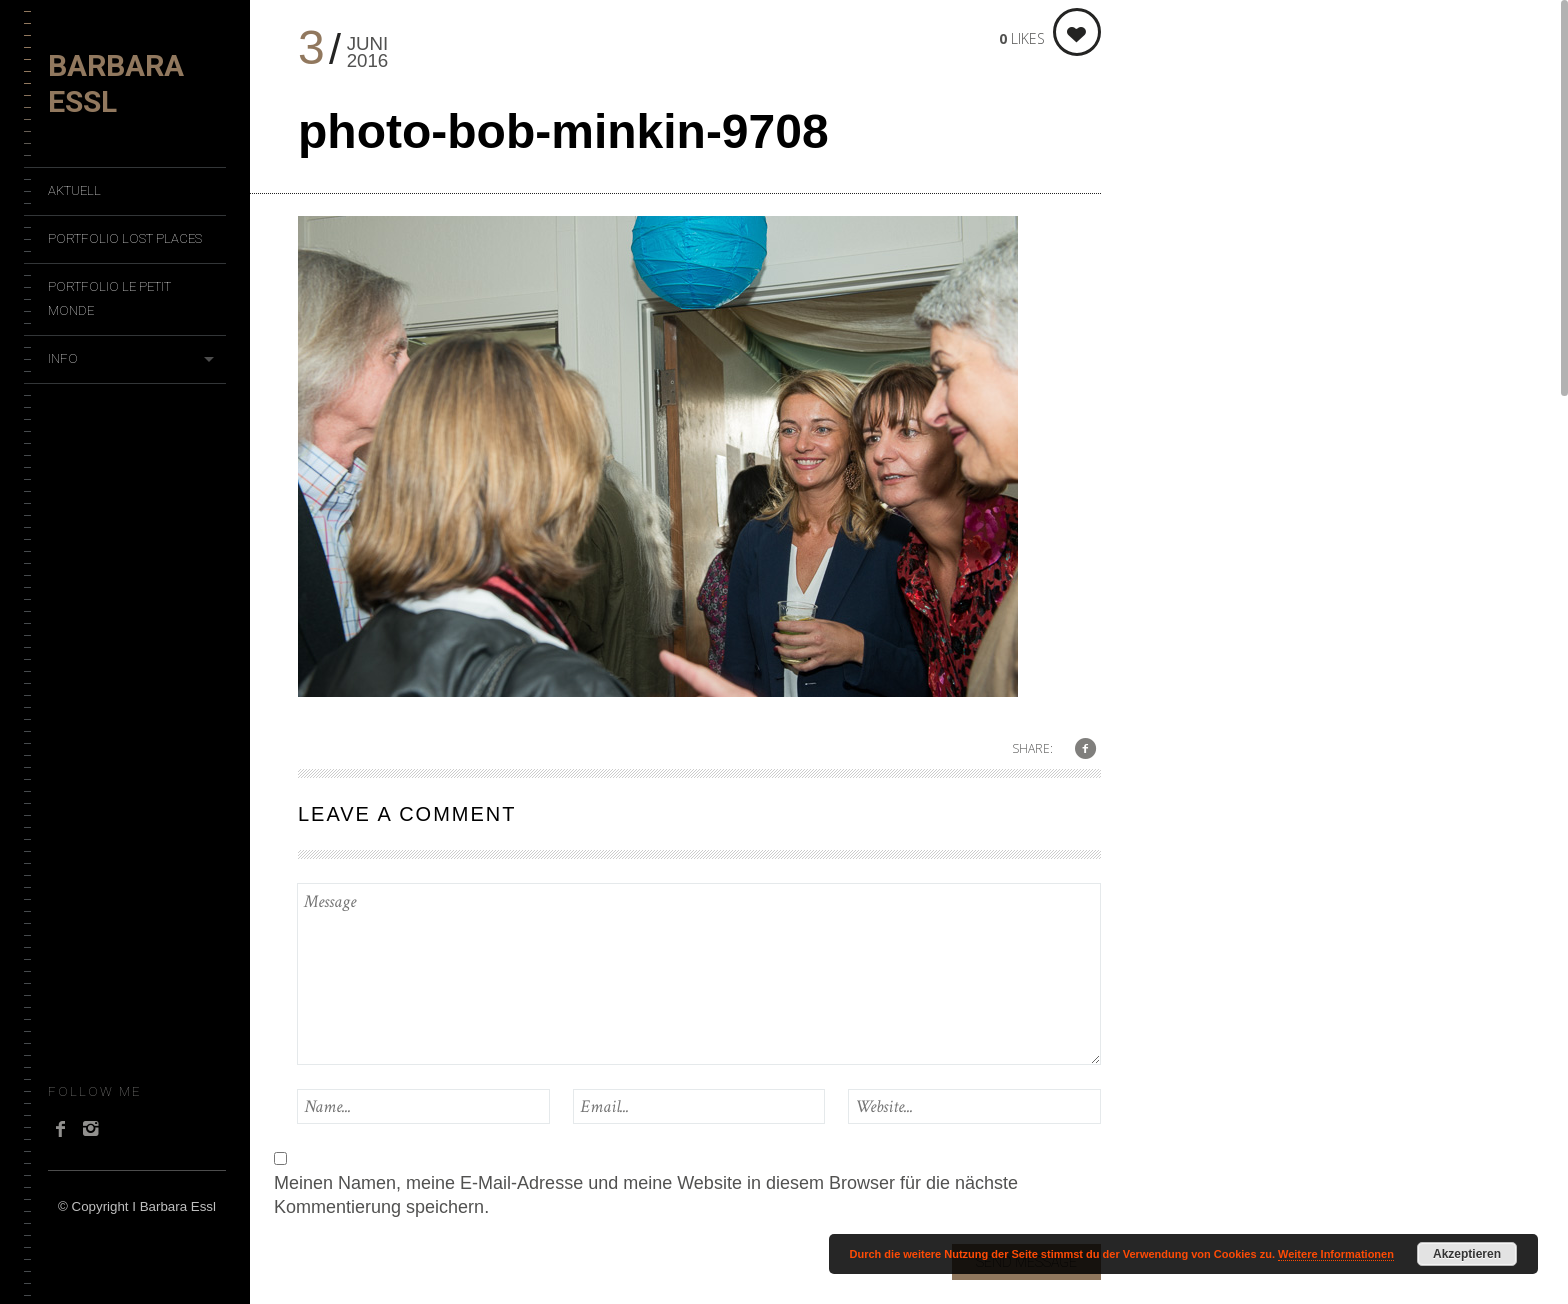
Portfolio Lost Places (125, 238)
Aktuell (74, 190)
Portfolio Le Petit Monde (109, 298)
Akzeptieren (1467, 1254)
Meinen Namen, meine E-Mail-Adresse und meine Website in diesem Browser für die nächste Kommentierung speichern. (646, 1195)
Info (63, 358)
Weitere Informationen (1336, 1254)
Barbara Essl (116, 83)
